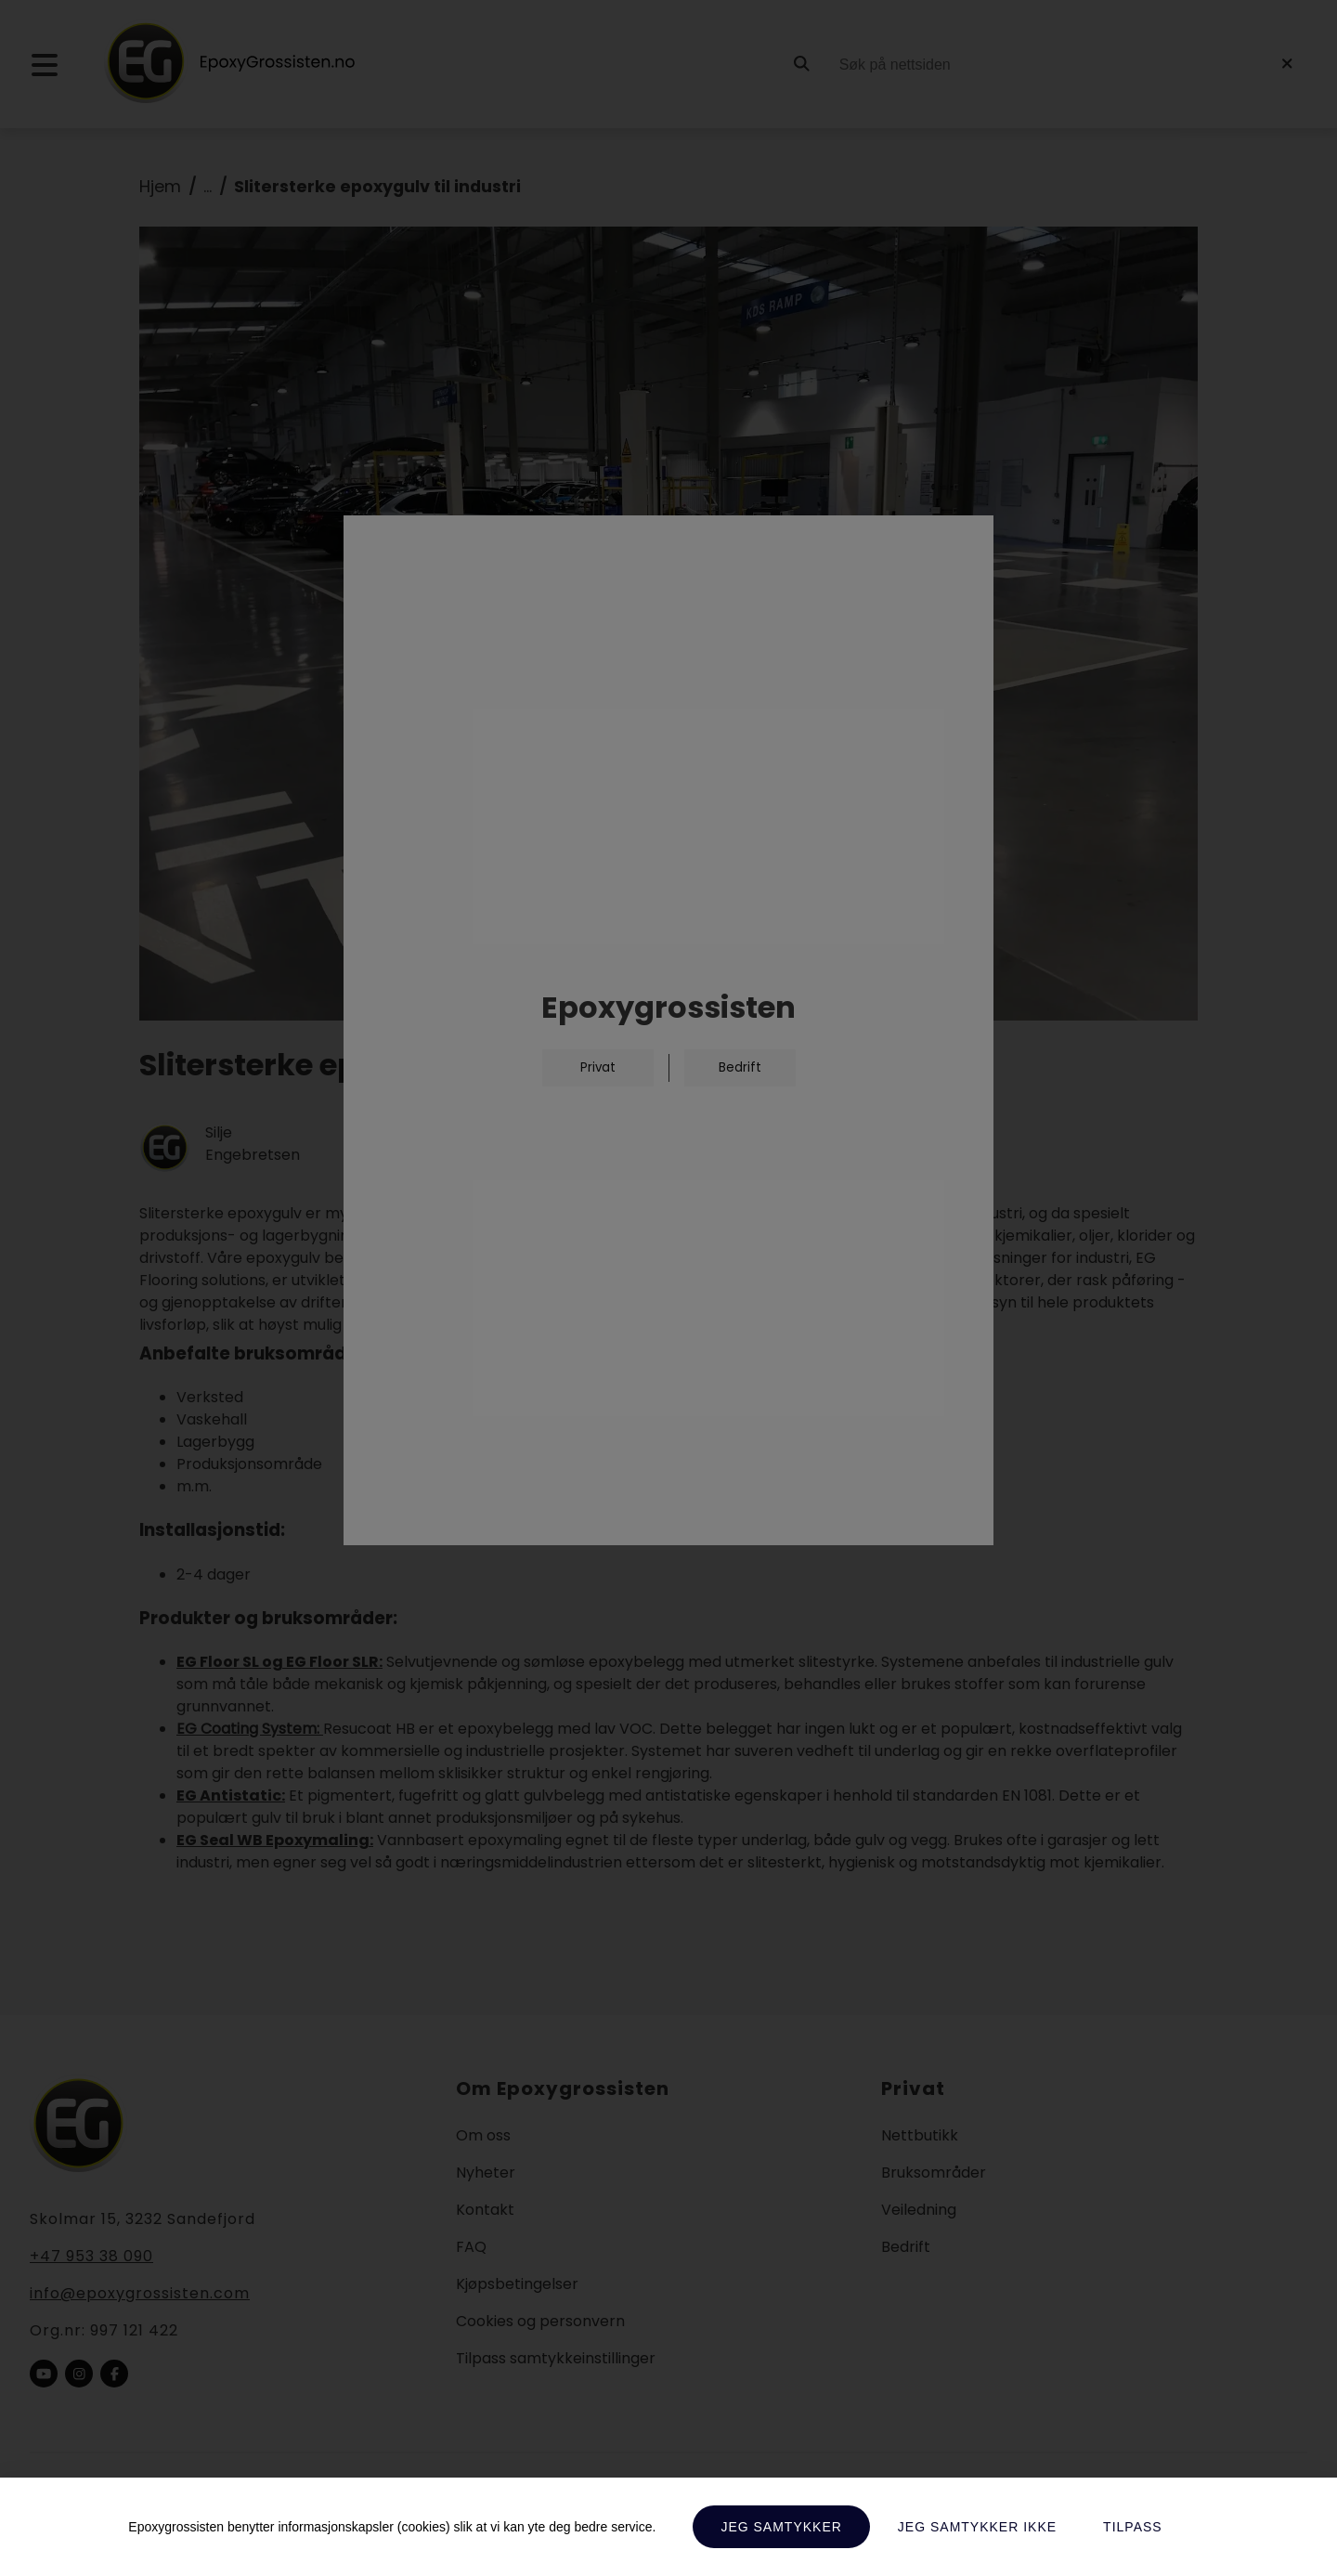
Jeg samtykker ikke (977, 2526)
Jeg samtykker (780, 2526)
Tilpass (1132, 2526)
